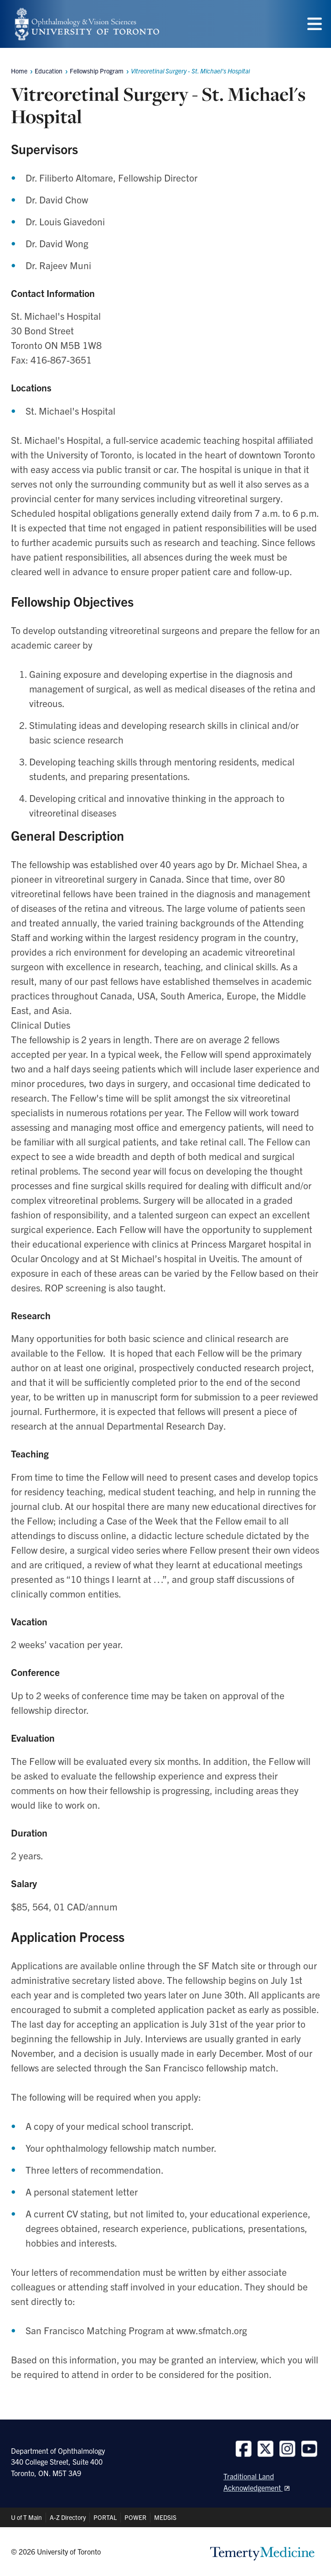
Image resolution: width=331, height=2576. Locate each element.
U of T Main (26, 2517)
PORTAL (105, 2517)
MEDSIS (165, 2517)
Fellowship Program (97, 71)
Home (19, 71)
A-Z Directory (68, 2517)
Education (48, 71)
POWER (135, 2517)
